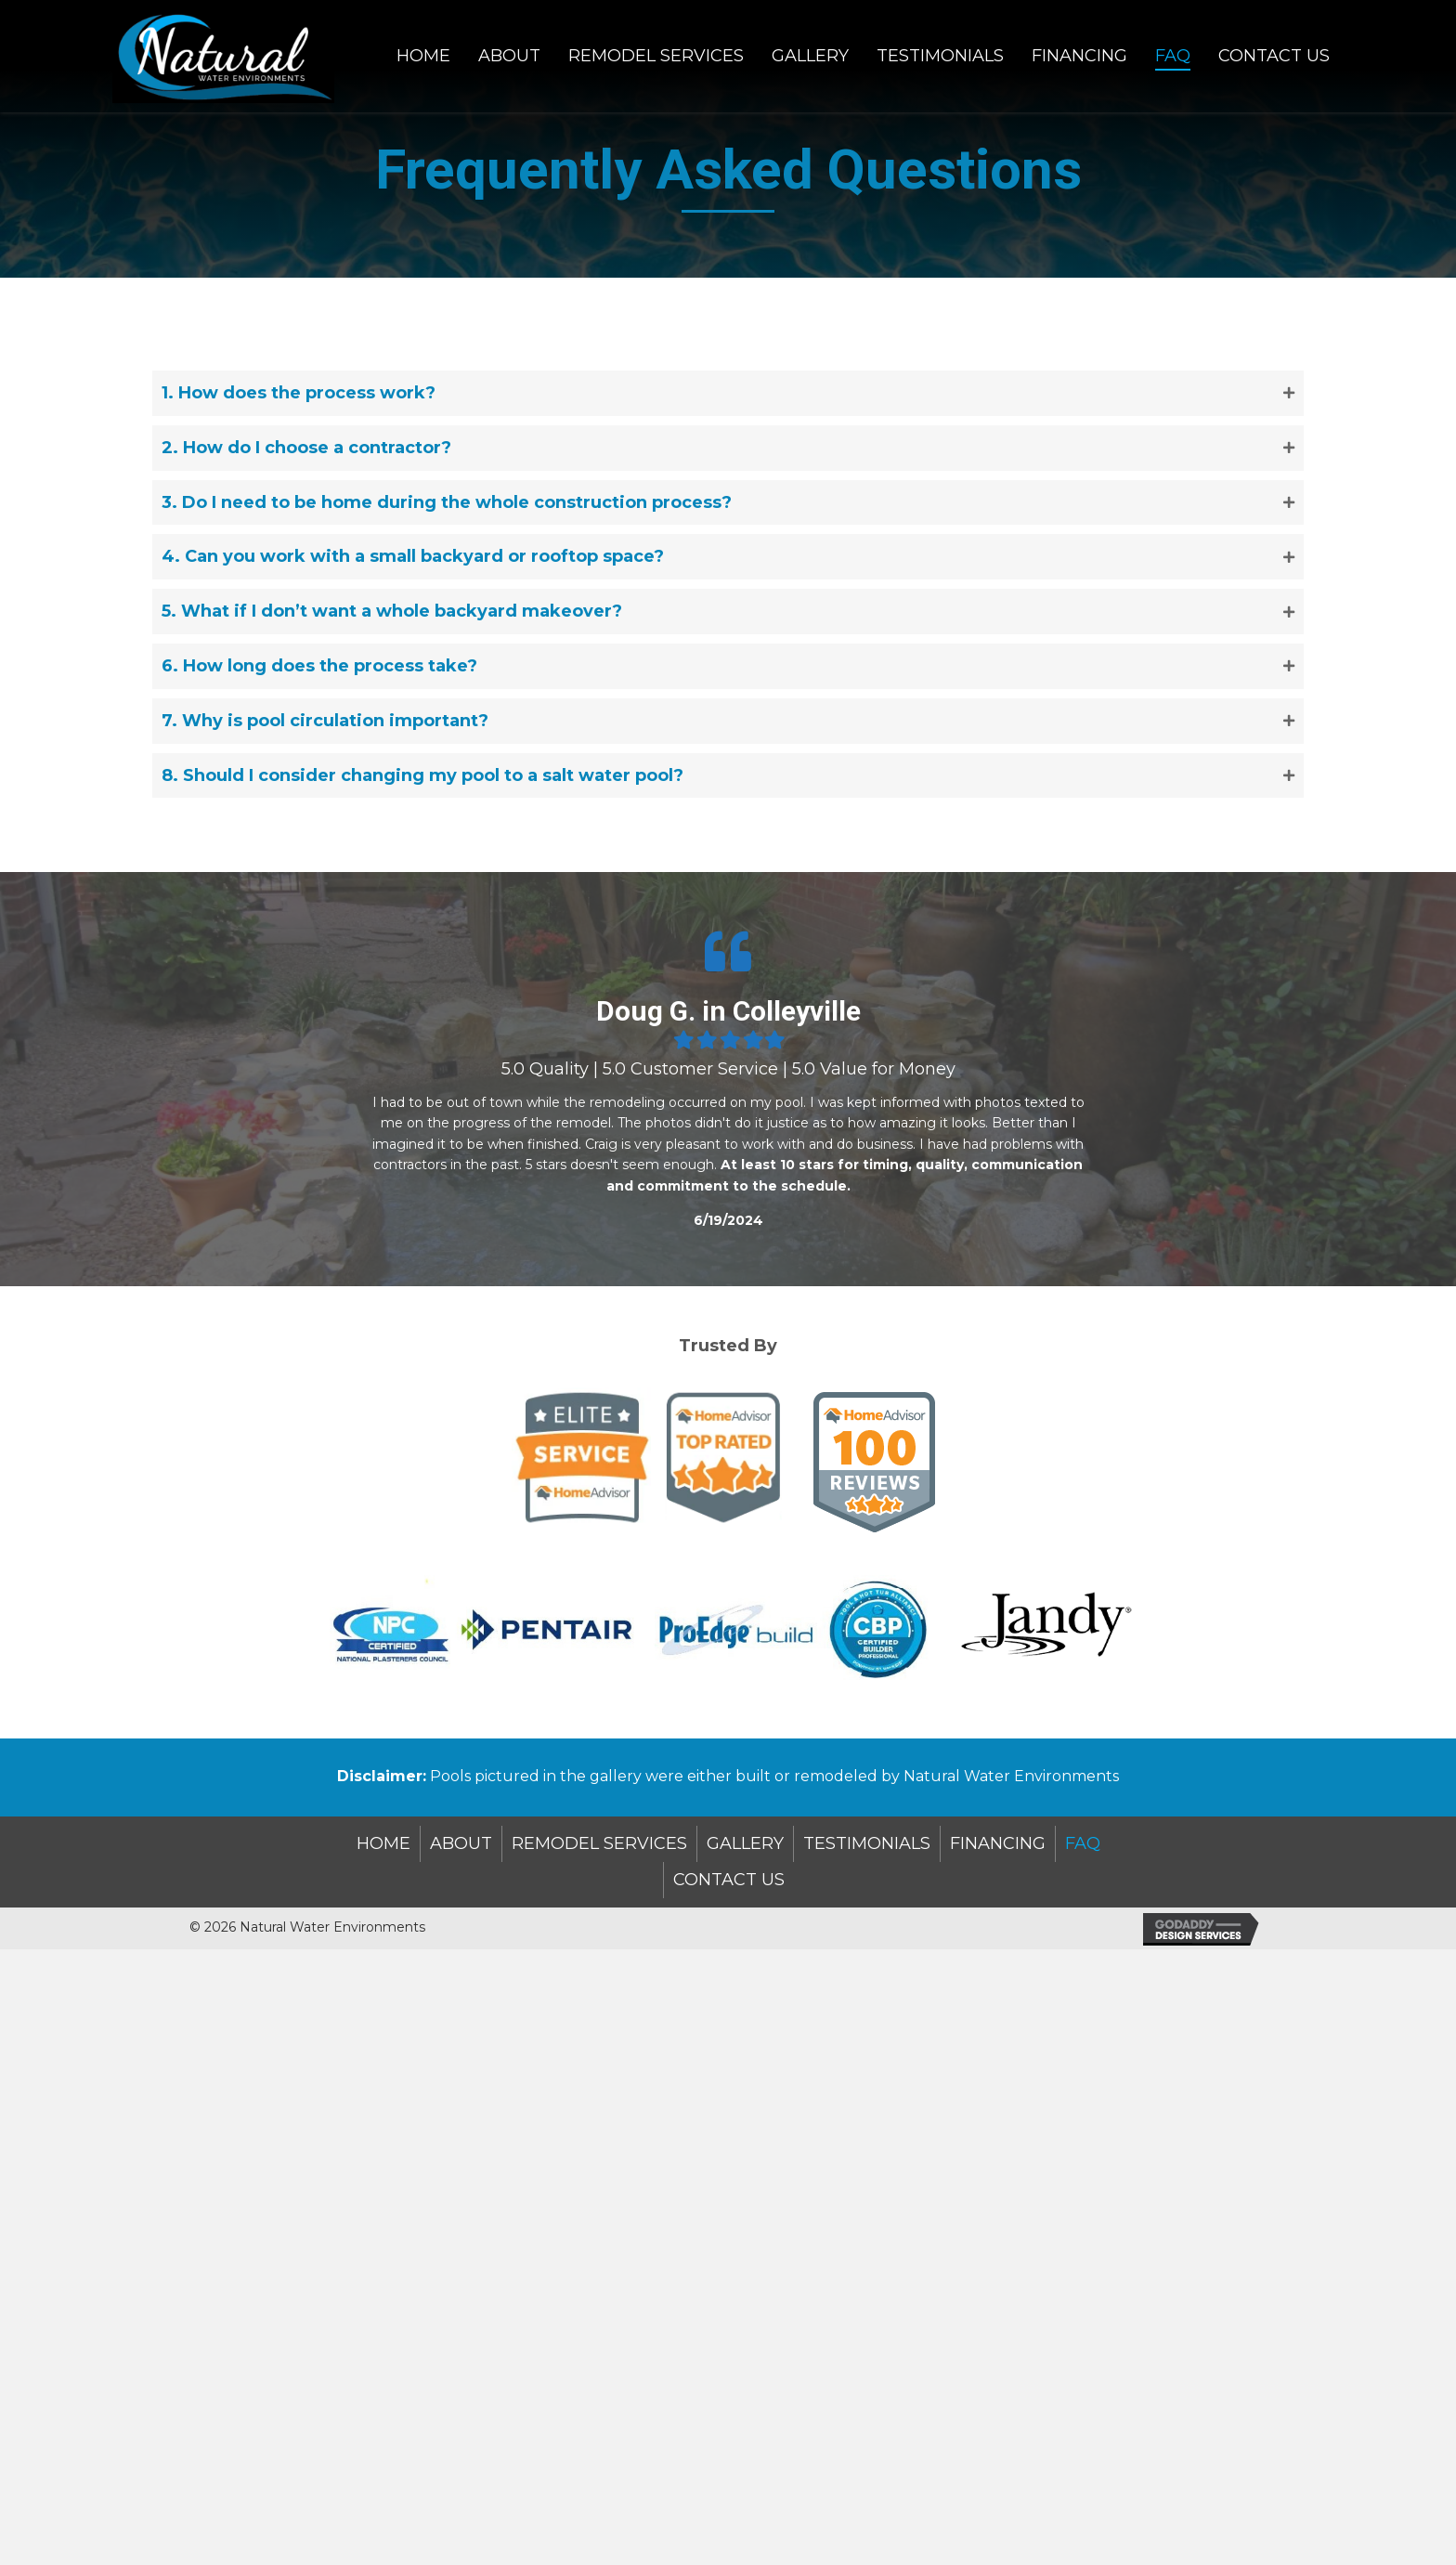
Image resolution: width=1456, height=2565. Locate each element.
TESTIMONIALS (866, 1843)
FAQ (1082, 1843)
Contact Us (729, 1879)
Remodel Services (599, 1843)
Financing (998, 1843)
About (461, 1843)
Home (383, 1843)
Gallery (745, 1843)
